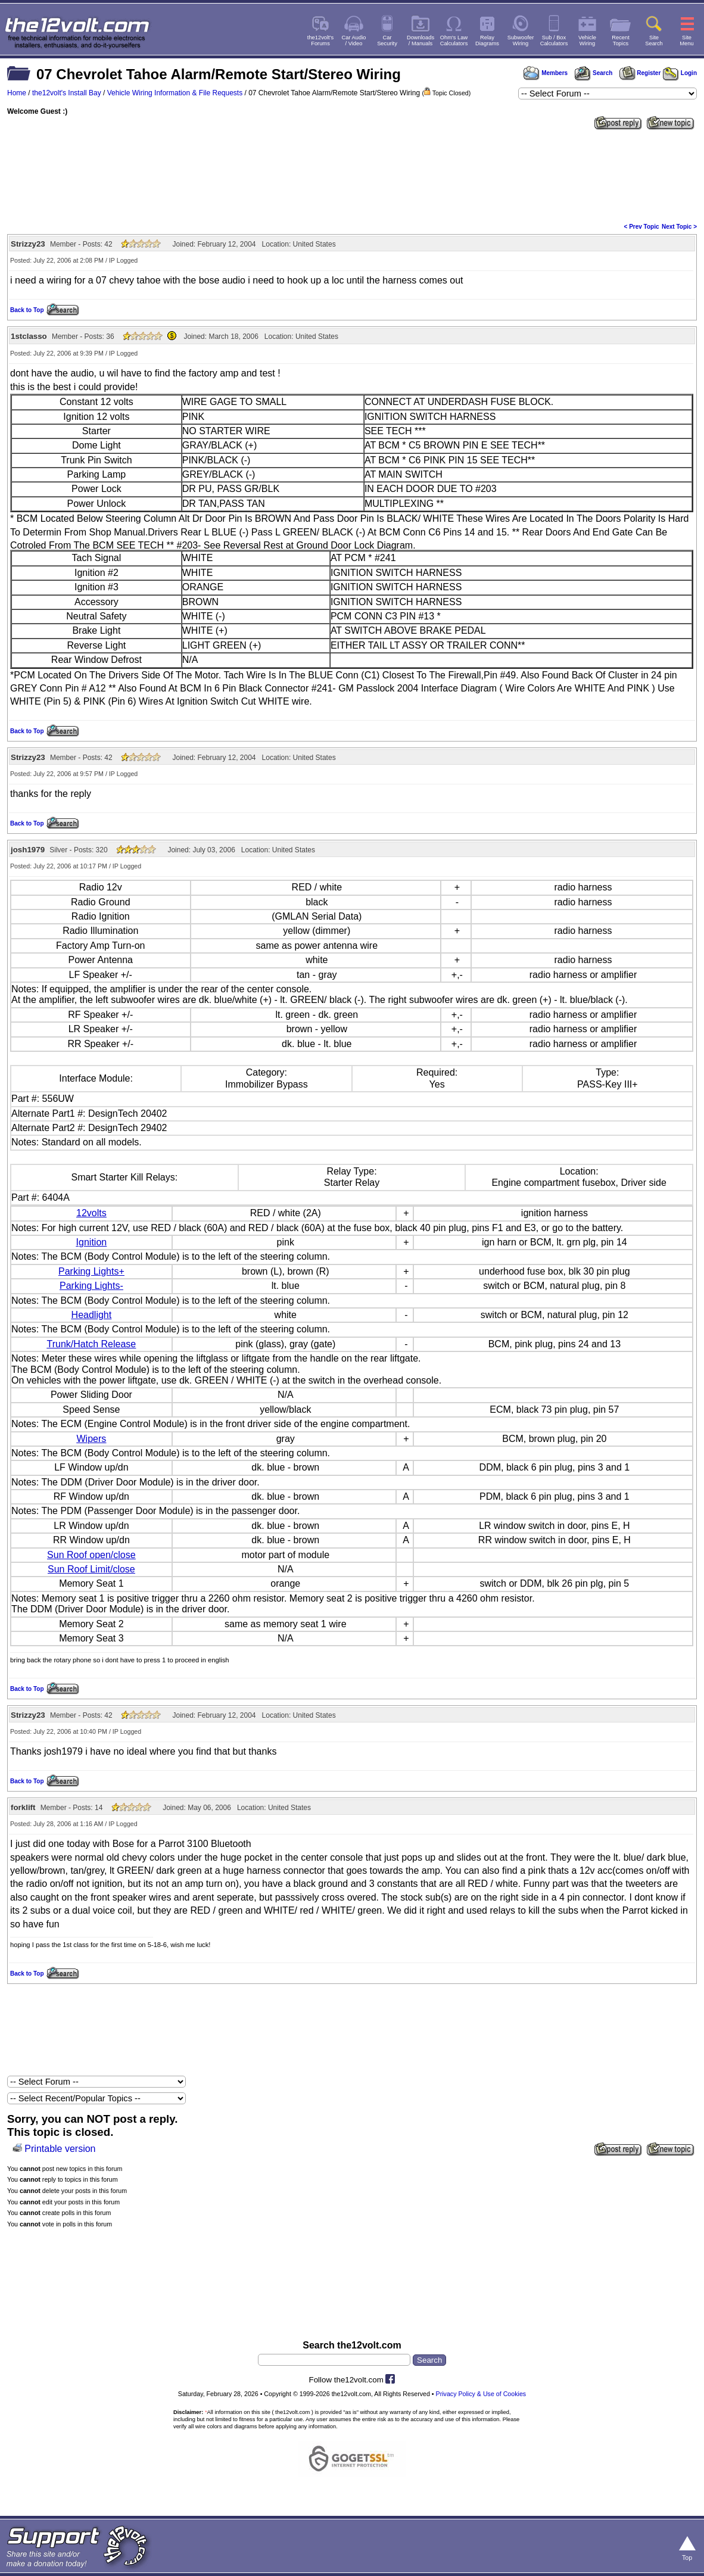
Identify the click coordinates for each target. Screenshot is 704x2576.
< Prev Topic (641, 226)
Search (593, 73)
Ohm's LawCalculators (454, 40)
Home (16, 93)
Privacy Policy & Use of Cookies (481, 2393)
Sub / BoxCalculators (554, 40)
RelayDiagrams (487, 40)
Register (640, 73)
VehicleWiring (587, 40)
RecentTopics (621, 40)
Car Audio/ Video (354, 40)
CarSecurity (387, 40)
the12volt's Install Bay (66, 93)
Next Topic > (679, 226)
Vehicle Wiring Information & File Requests (174, 93)
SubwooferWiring (520, 40)
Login (680, 73)
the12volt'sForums (320, 40)
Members (546, 73)
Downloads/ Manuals (420, 40)
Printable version (59, 2149)
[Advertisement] (352, 175)
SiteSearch (654, 40)
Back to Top (26, 310)
